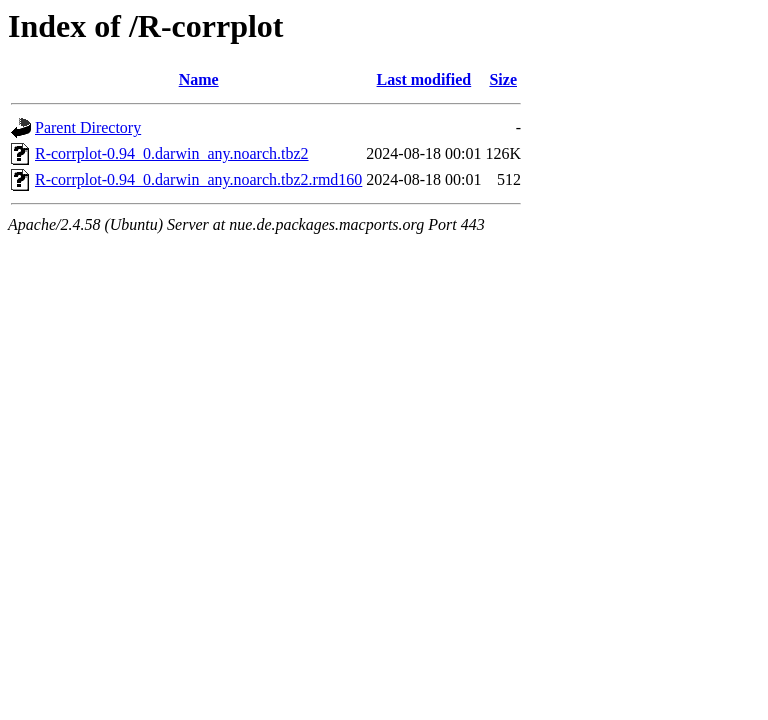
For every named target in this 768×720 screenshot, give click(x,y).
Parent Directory (88, 127)
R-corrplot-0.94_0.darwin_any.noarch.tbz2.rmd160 (198, 179)
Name (199, 79)
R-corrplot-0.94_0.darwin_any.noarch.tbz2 (172, 153)
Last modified (424, 79)
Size (503, 79)
